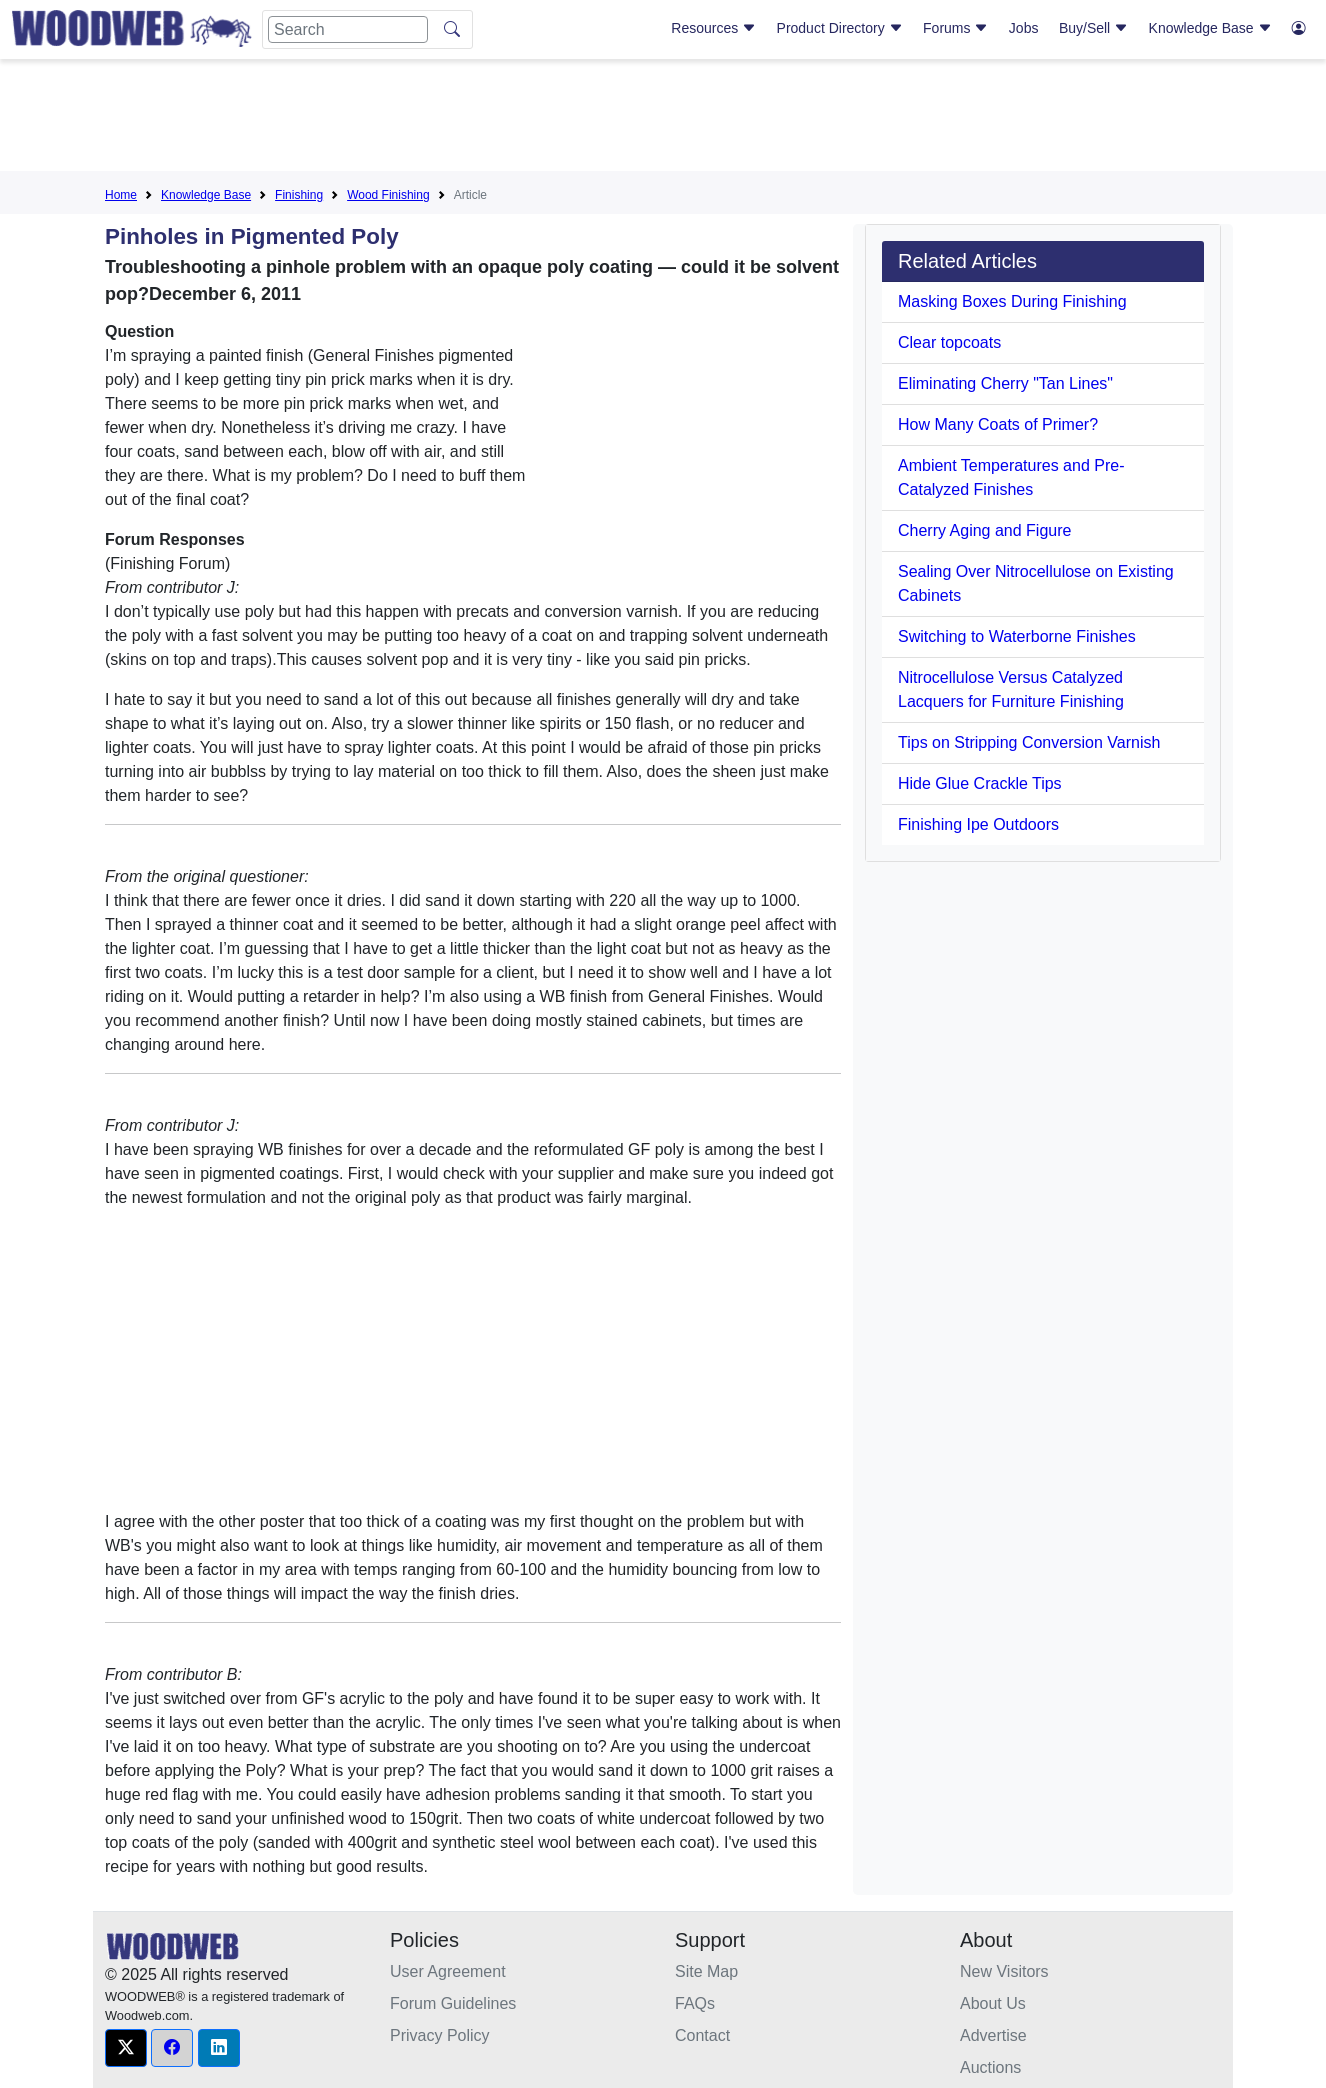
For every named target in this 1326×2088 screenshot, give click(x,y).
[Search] (348, 29)
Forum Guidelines (453, 2003)
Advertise (993, 2035)
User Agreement (448, 1971)
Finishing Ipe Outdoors (978, 824)
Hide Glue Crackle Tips (980, 783)
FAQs (695, 2003)
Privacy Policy (440, 2035)
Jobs (1024, 28)
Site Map (706, 1971)
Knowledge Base (1210, 28)
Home (121, 195)
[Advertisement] (663, 119)
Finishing (299, 195)
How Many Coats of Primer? (998, 424)
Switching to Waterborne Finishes (1017, 636)
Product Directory (840, 28)
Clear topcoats (949, 342)
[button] (126, 2048)
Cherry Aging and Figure (984, 530)
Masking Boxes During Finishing (1012, 301)
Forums (955, 28)
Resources (713, 28)
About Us (993, 2003)
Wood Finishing (388, 195)
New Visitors (1004, 1971)
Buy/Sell (1093, 28)
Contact (702, 2035)
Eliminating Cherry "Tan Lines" (1005, 383)
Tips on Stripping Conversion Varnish (1029, 742)
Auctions (990, 2067)
